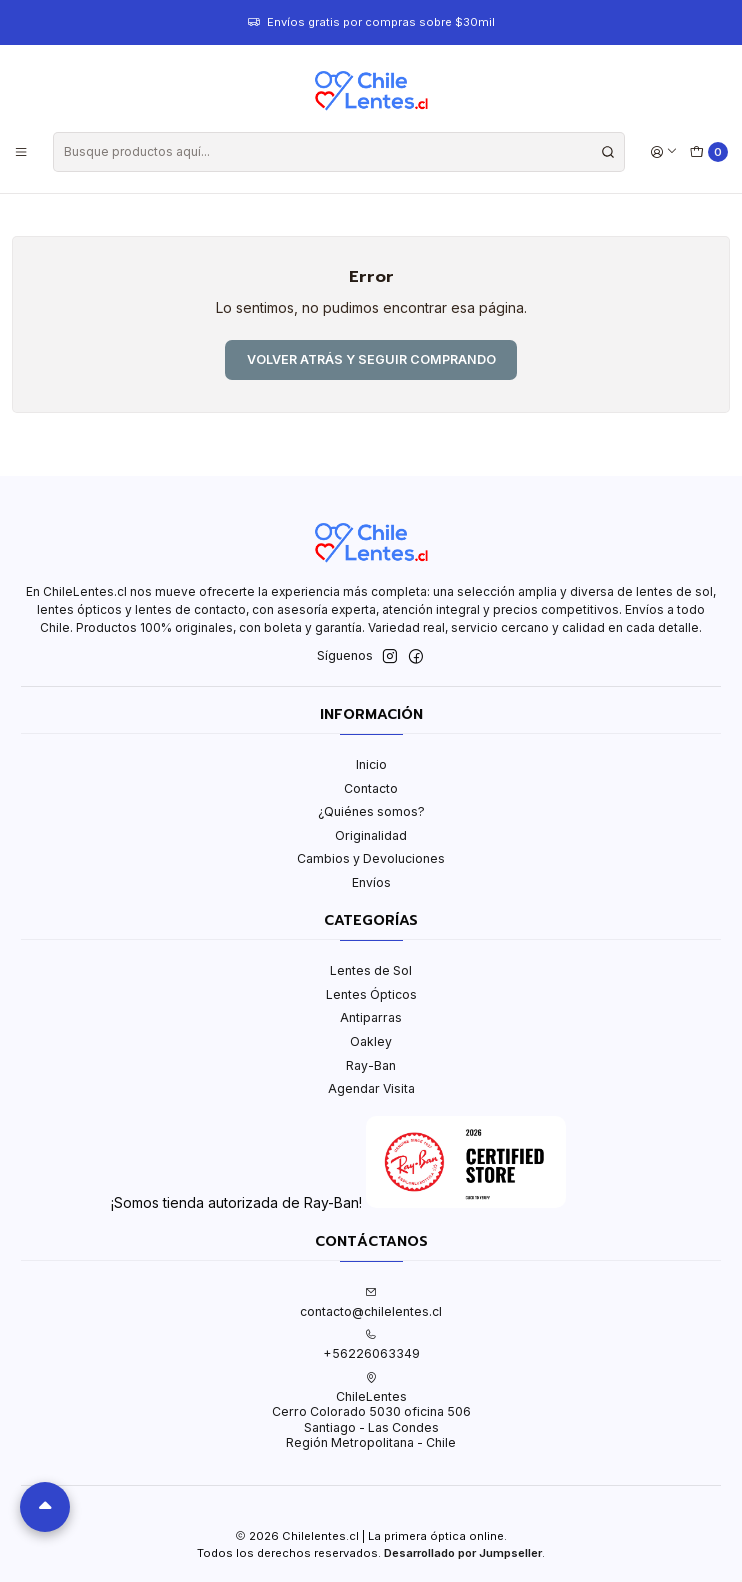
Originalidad (371, 835)
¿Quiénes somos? (371, 811)
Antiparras (371, 1017)
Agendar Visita (371, 1088)
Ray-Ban (371, 1065)
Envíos (371, 882)
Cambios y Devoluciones (371, 858)
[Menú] (21, 151)
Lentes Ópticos (371, 994)
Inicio (371, 764)
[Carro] (709, 152)
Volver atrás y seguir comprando (371, 359)
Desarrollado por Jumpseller (463, 1553)
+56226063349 (371, 1345)
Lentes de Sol (371, 970)
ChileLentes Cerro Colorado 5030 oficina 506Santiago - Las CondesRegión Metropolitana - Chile (371, 1411)
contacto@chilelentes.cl (371, 1302)
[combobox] (339, 152)
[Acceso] (663, 151)
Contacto (371, 788)
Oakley (371, 1041)
